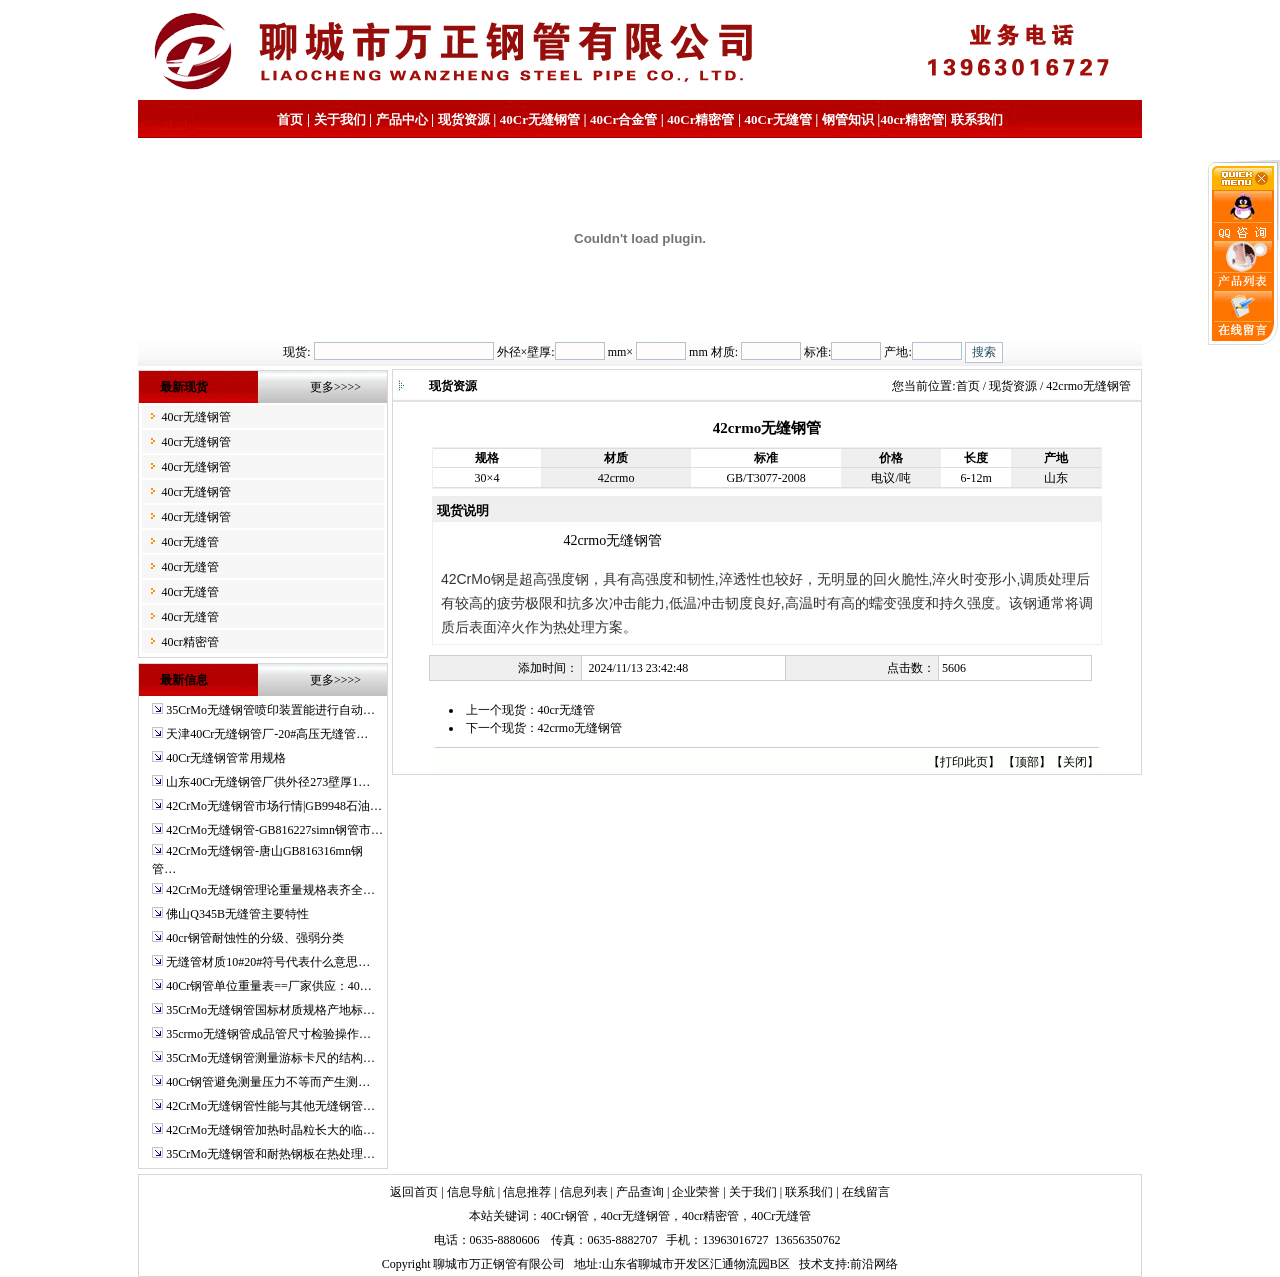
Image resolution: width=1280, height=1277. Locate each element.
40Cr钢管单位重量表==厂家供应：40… (269, 986)
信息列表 (584, 1192)
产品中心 (402, 119)
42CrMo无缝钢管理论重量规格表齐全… (270, 890)
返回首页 (414, 1192)
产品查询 (640, 1192)
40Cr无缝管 (781, 1216)
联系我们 (977, 119)
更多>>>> (335, 387)
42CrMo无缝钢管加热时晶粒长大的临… (270, 1130)
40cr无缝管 (189, 542)
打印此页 (964, 762)
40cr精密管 (912, 119)
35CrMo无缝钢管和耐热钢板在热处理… (270, 1154)
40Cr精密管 (700, 119)
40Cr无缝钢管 (540, 119)
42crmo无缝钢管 (580, 728)
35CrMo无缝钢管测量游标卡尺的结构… (270, 1058)
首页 (290, 119)
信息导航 (471, 1192)
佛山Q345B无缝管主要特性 (237, 914)
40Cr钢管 (565, 1216)
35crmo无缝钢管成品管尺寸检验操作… (268, 1034)
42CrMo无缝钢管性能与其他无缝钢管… (270, 1106)
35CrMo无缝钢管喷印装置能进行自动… (270, 710)
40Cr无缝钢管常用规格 (226, 758)
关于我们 (340, 119)
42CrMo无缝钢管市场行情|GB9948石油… (274, 806)
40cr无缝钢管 (195, 417)
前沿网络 (874, 1264)
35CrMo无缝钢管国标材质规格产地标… (270, 1010)
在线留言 (866, 1192)
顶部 (1027, 762)
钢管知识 (848, 119)
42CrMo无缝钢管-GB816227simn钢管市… (274, 830)
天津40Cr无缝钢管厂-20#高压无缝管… (267, 734)
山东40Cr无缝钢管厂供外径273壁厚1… (268, 782)
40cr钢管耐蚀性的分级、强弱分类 (254, 938)
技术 (811, 1264)
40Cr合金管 (623, 119)
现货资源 (464, 119)
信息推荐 (527, 1192)
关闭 (1075, 762)
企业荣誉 (696, 1192)
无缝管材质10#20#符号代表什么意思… (268, 962)
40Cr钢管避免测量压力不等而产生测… (268, 1082)
